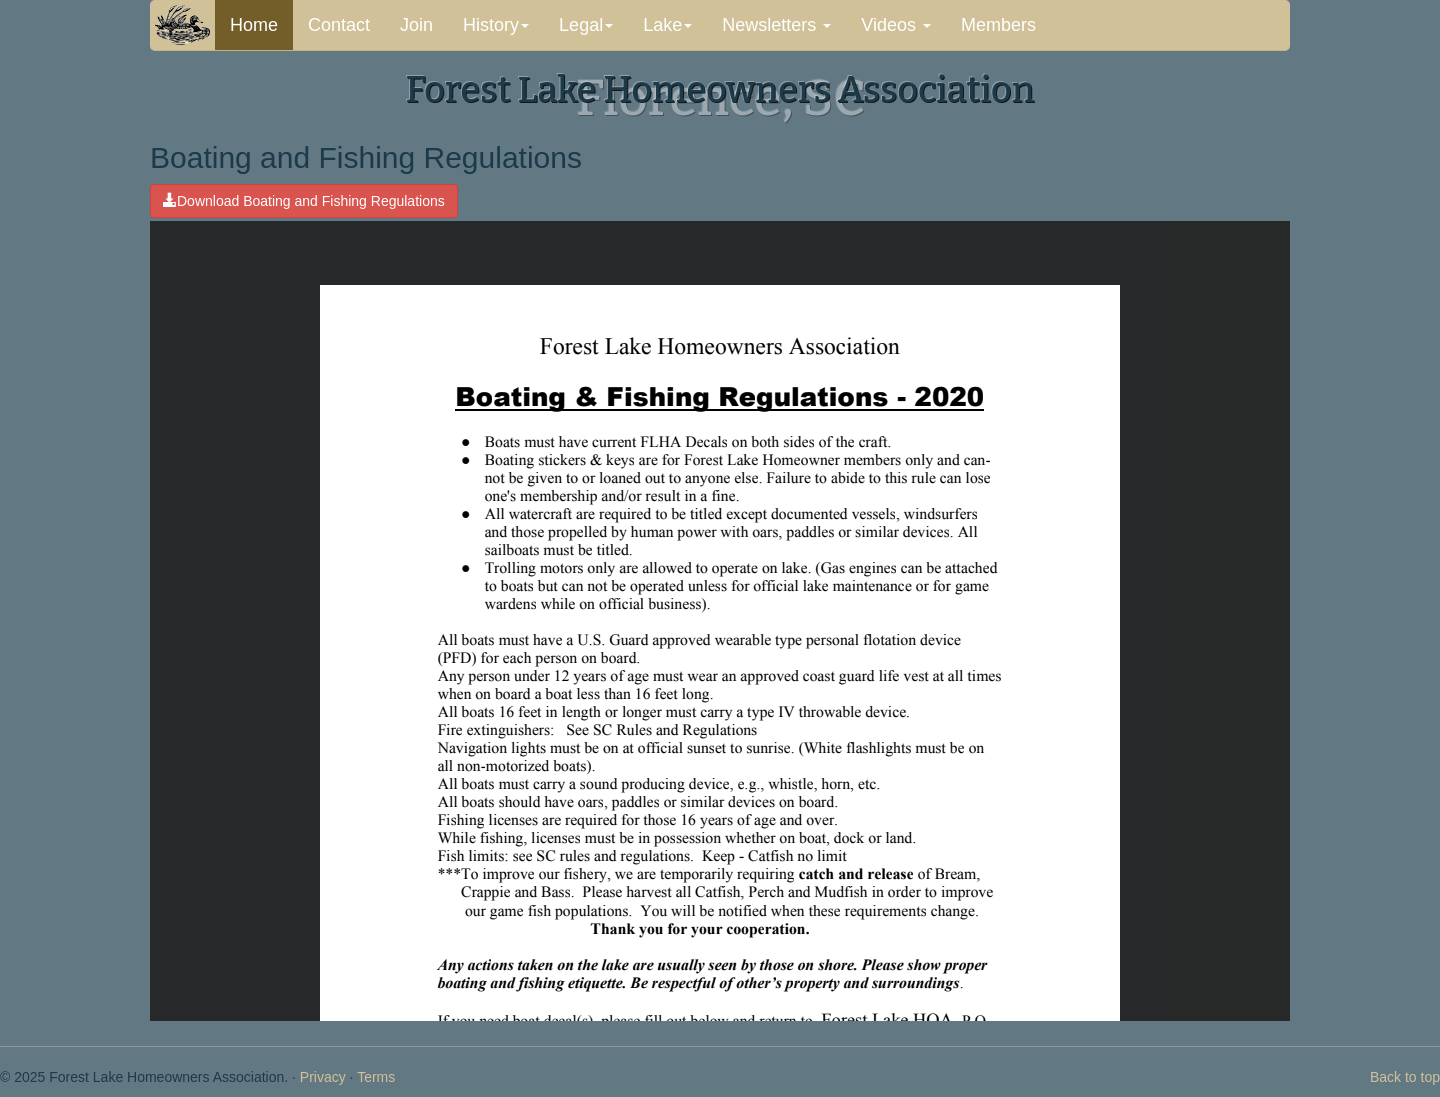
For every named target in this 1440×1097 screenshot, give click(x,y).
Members (998, 25)
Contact (339, 25)
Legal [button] (586, 25)
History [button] (496, 25)
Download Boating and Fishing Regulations (304, 201)
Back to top (1405, 1077)
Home (254, 25)
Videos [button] (896, 25)
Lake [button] (667, 25)
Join (416, 25)
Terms (376, 1077)
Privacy (323, 1077)
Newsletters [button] (776, 25)
